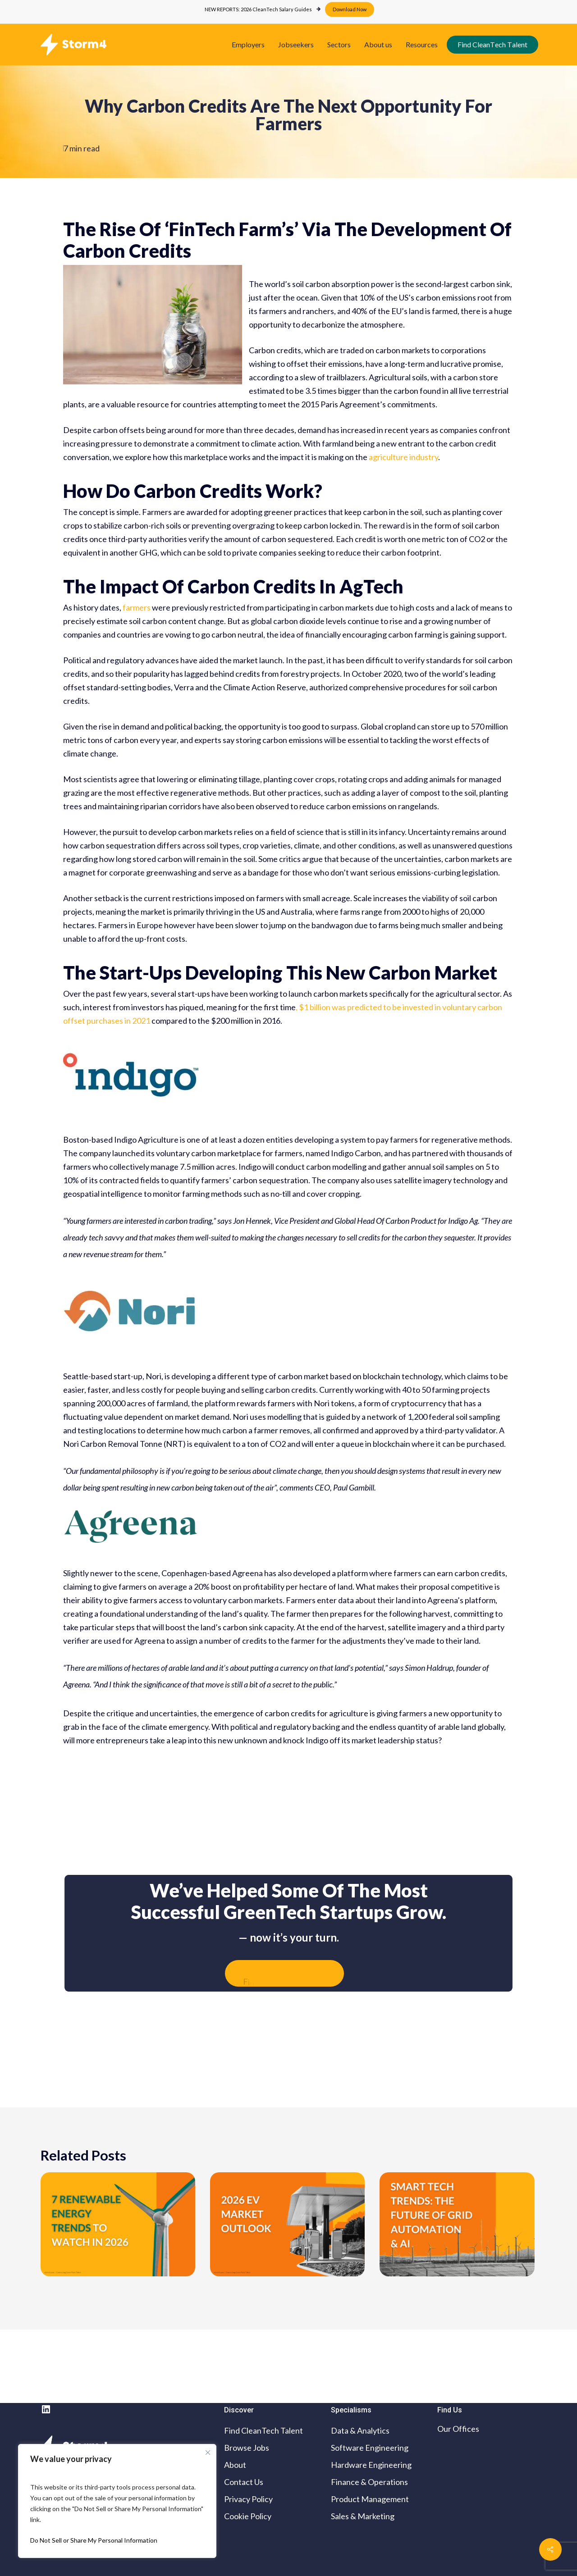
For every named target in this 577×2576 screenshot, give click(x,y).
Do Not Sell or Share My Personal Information (93, 2540)
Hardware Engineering (371, 2465)
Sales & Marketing (362, 2516)
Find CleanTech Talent (263, 2430)
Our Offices (458, 2429)
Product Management (370, 2499)
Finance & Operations (369, 2482)
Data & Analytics (360, 2430)
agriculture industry (403, 457)
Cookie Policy (247, 2516)
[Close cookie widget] (208, 2452)
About (235, 2465)
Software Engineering (369, 2448)
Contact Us (243, 2482)
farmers (137, 607)
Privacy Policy (248, 2499)
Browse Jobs (246, 2448)
